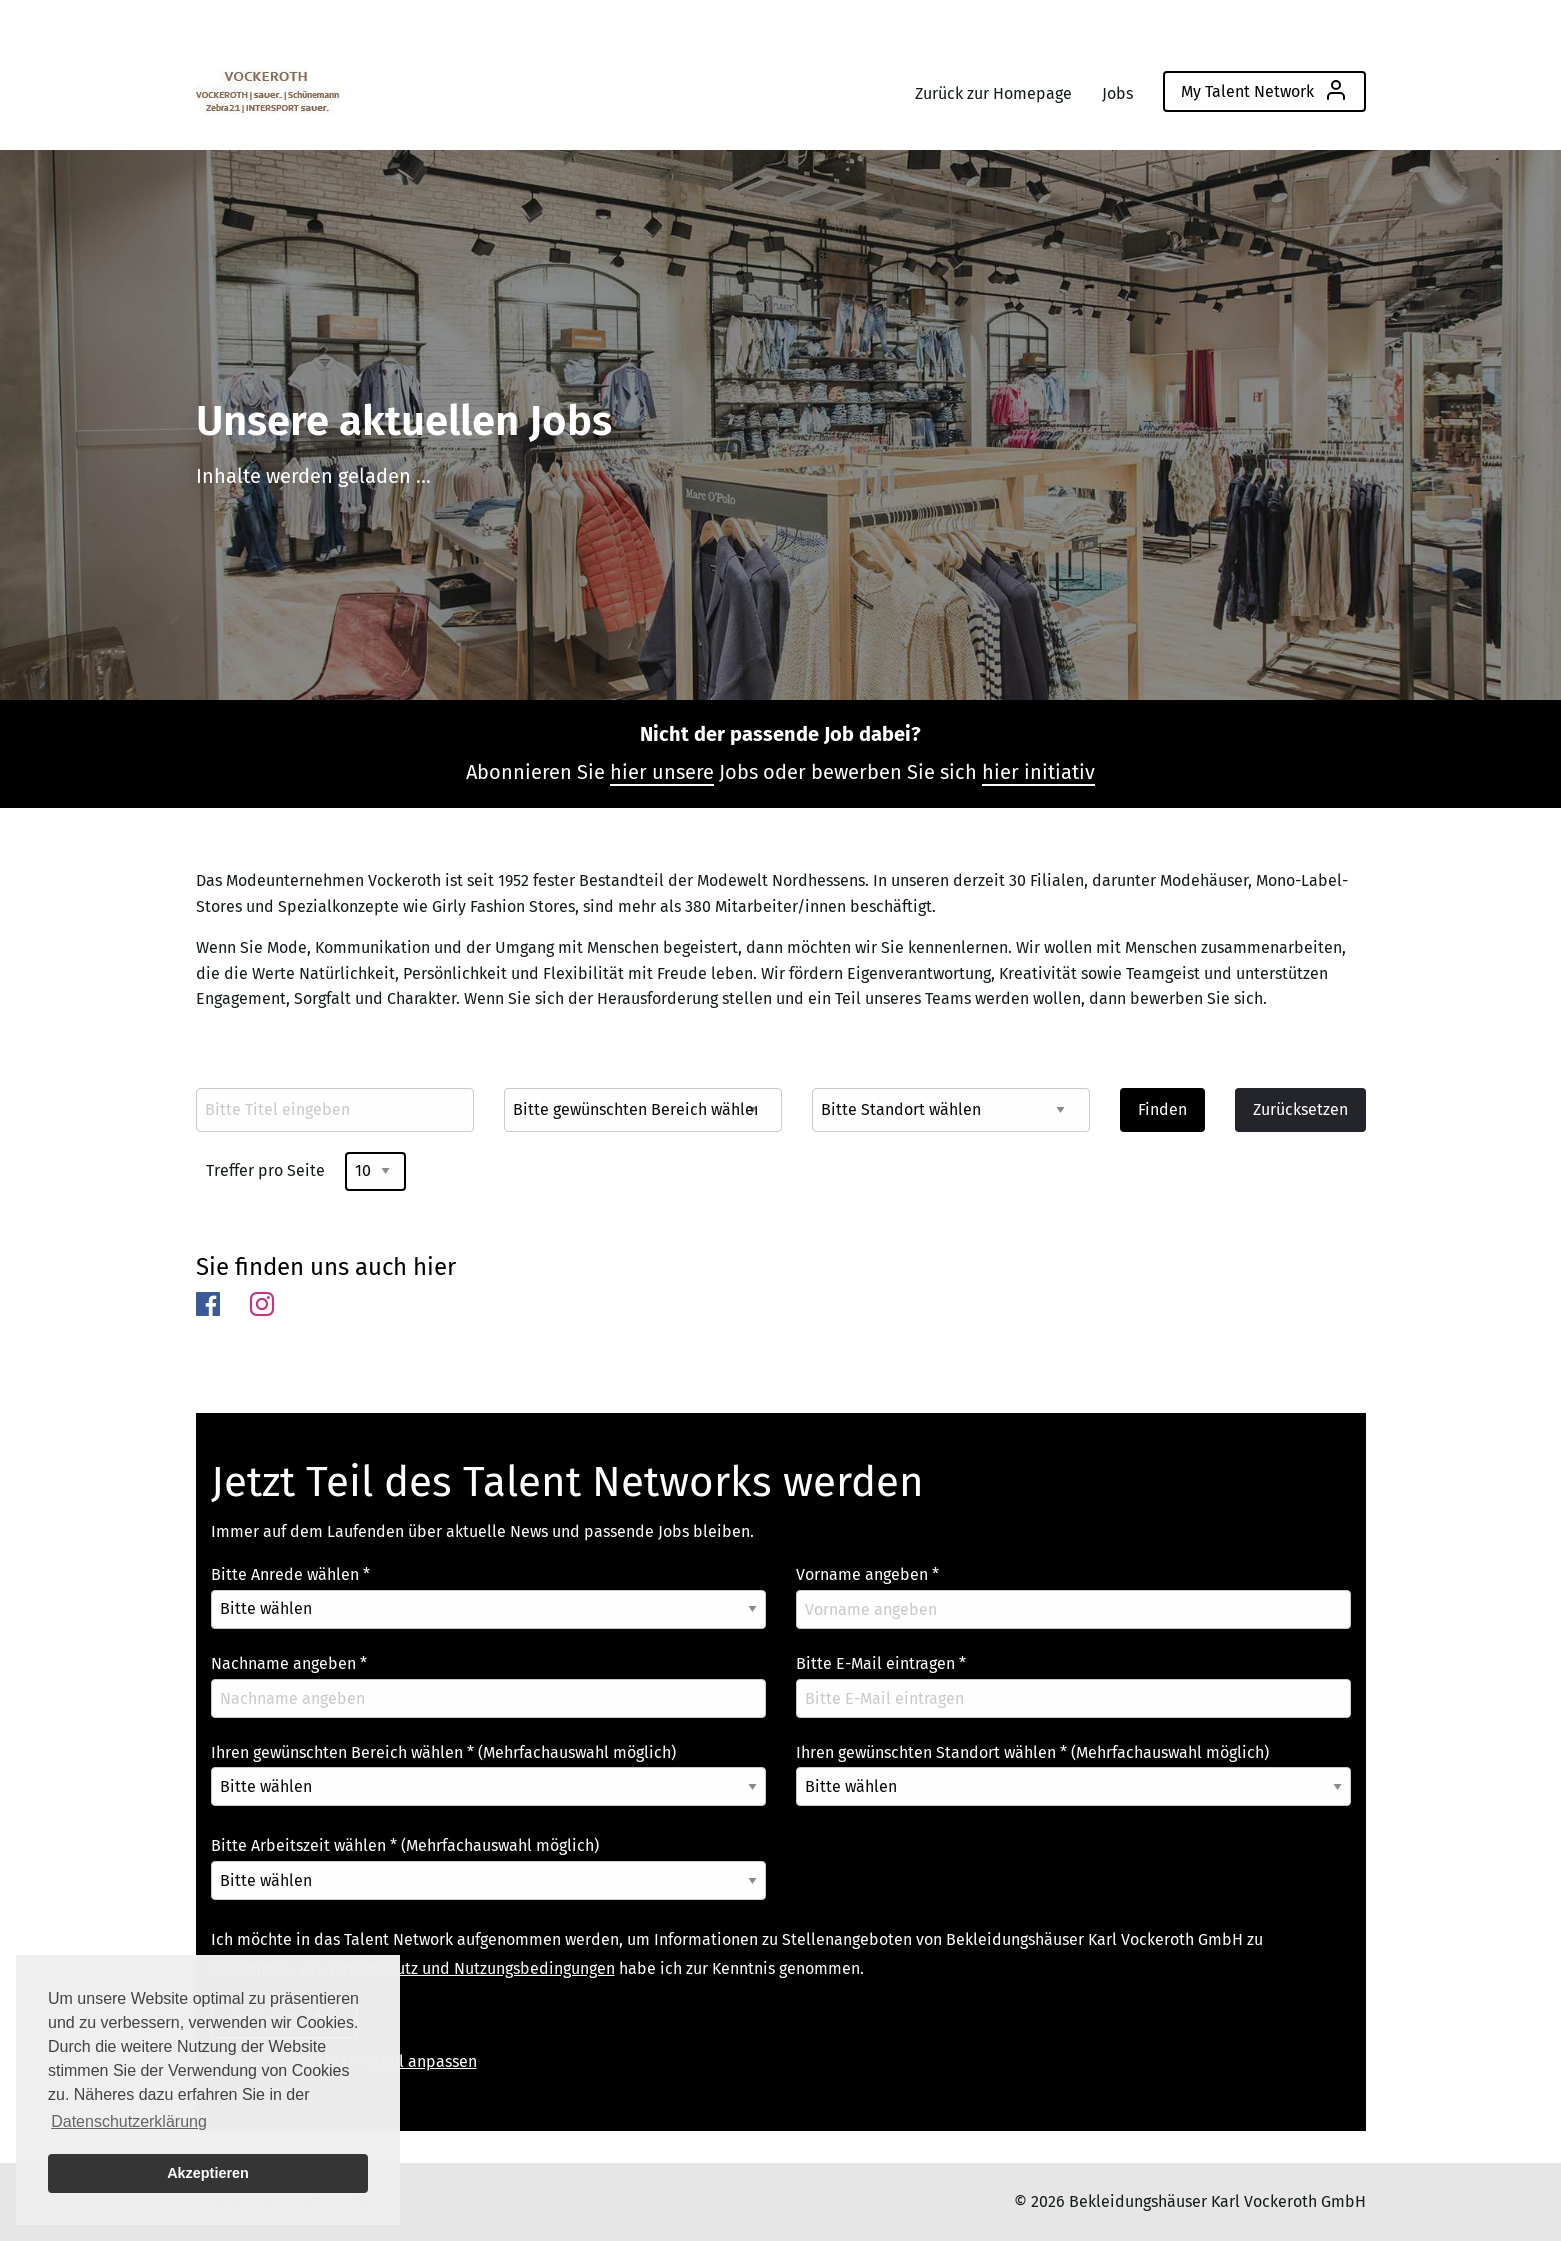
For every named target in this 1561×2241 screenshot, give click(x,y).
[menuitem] (268, 86)
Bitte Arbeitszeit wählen (405, 1845)
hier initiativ (1038, 772)
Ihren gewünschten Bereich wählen (443, 1752)
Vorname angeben (867, 1574)
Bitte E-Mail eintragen (881, 1663)
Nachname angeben (289, 1663)
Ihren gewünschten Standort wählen (1032, 1752)
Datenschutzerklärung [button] (129, 2121)
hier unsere (662, 772)
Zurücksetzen (1300, 1109)
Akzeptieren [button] (208, 2173)
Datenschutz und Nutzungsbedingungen (472, 1968)
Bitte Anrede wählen (290, 1574)
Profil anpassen (421, 2061)
